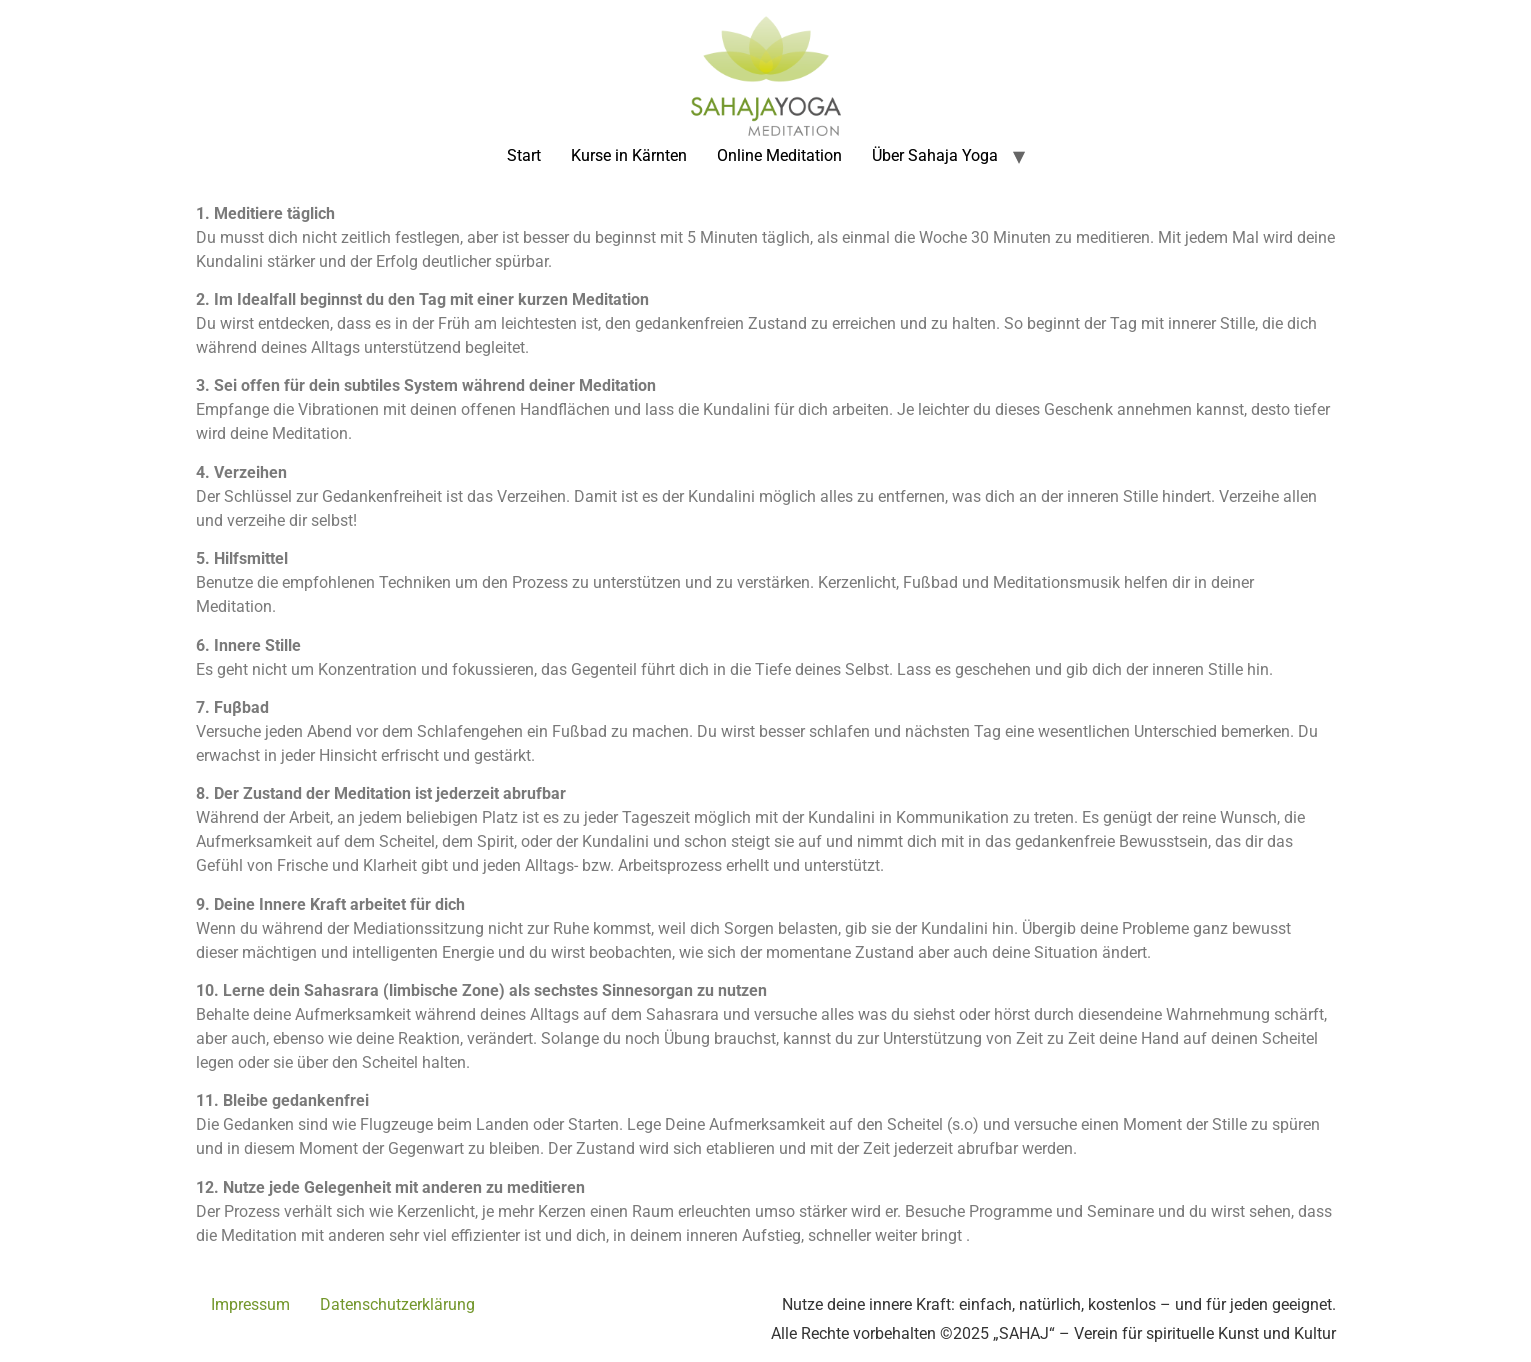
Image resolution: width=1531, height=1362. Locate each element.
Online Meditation (779, 155)
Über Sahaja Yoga (935, 155)
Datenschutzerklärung (397, 1304)
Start (524, 155)
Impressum (250, 1304)
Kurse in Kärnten (629, 155)
